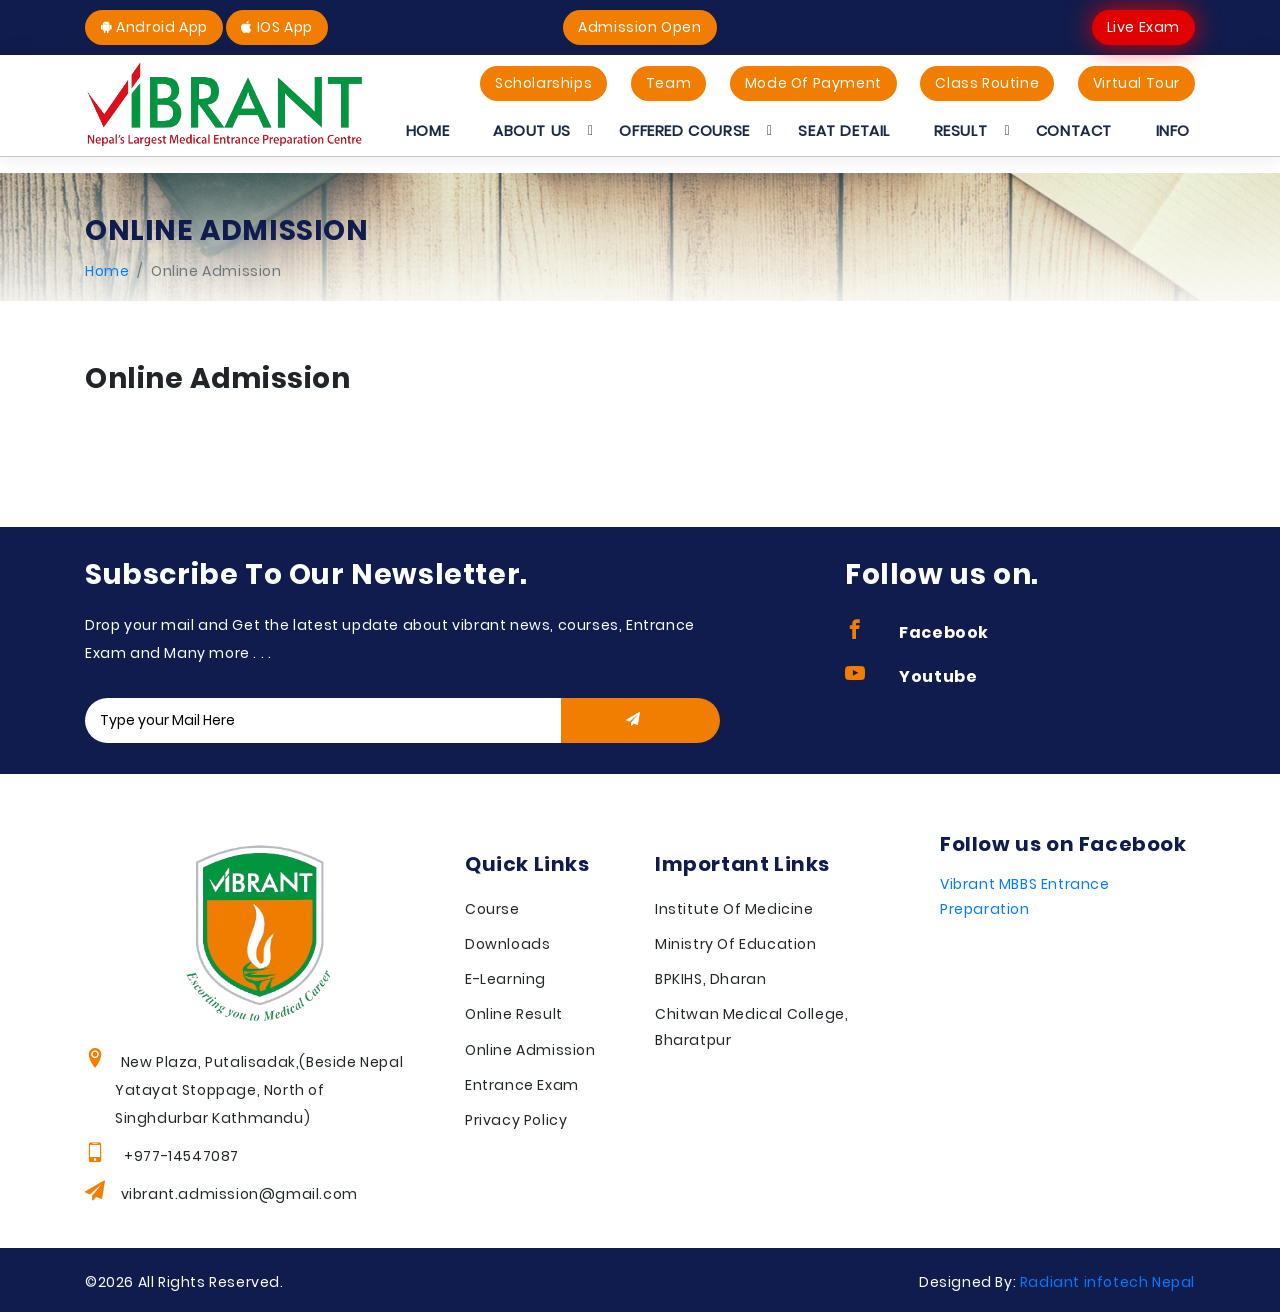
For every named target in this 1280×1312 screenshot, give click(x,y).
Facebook (917, 632)
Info (1173, 130)
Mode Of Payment (813, 83)
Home (427, 130)
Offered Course (684, 130)
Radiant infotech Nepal (1107, 1282)
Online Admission (530, 1050)
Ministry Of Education (736, 944)
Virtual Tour (1136, 83)
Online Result (514, 1014)
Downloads (507, 944)
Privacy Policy (516, 1120)
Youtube (911, 676)
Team (668, 83)
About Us (532, 130)
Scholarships (543, 83)
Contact (1074, 130)
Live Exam (1143, 27)
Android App (154, 27)
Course (492, 909)
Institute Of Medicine (734, 909)
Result (961, 130)
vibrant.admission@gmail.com (239, 1194)
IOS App (276, 27)
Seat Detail (844, 130)
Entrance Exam (522, 1085)
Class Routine (987, 83)
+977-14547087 (180, 1156)
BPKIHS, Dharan (710, 979)
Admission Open (639, 27)
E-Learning (505, 979)
